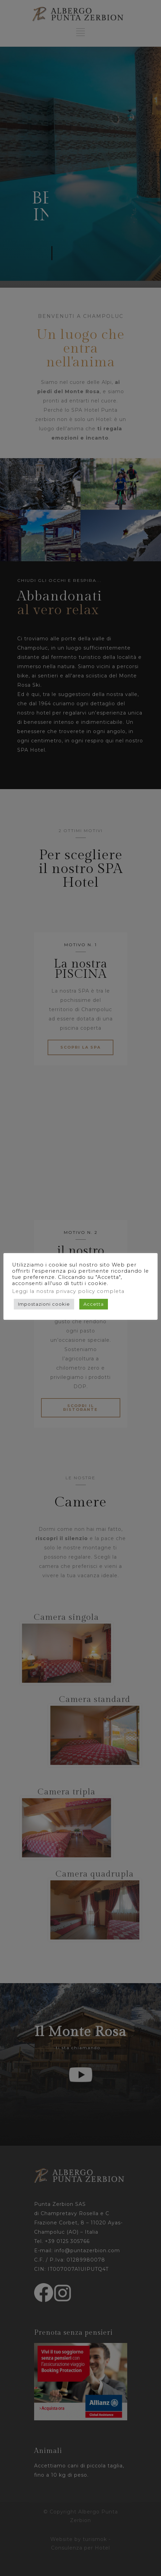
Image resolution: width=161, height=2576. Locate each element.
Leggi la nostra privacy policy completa (68, 1291)
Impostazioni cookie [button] (44, 1304)
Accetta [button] (93, 1304)
